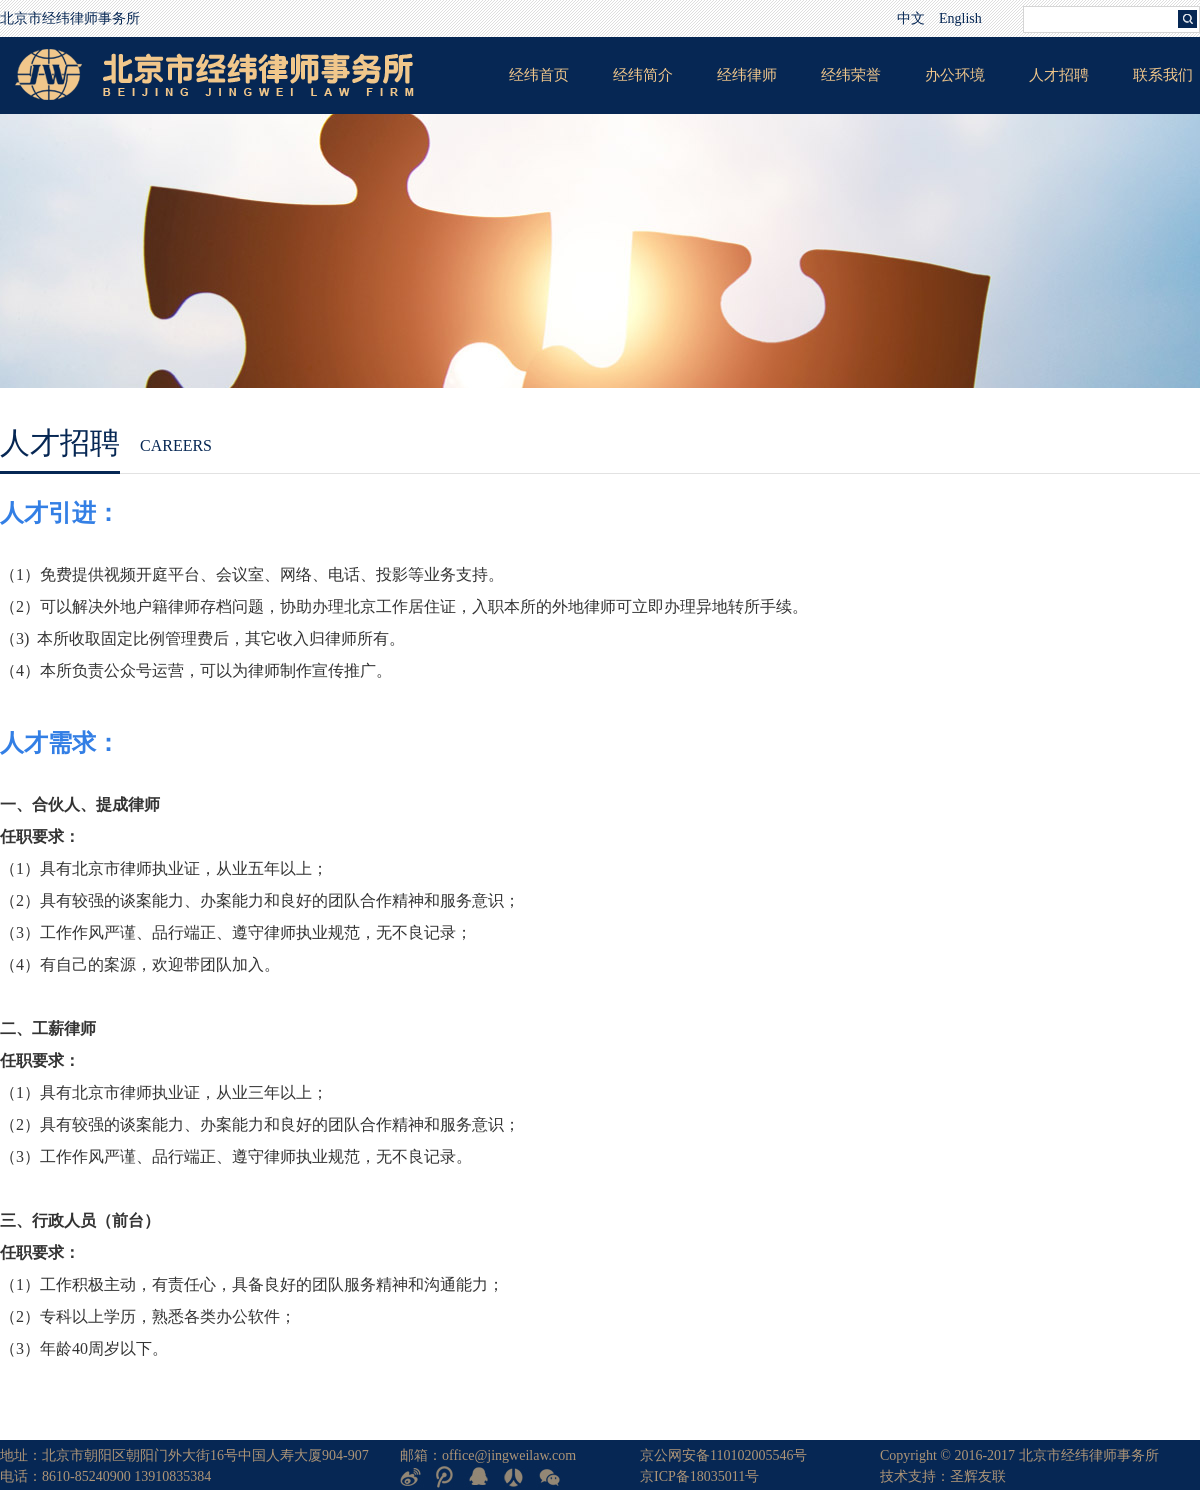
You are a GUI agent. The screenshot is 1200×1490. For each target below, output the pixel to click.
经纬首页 (539, 75)
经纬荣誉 (851, 75)
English (960, 18)
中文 (911, 18)
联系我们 (1163, 75)
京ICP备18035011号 (699, 1476)
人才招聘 (1059, 75)
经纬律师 (747, 75)
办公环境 (955, 75)
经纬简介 (643, 75)
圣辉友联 (978, 1476)
